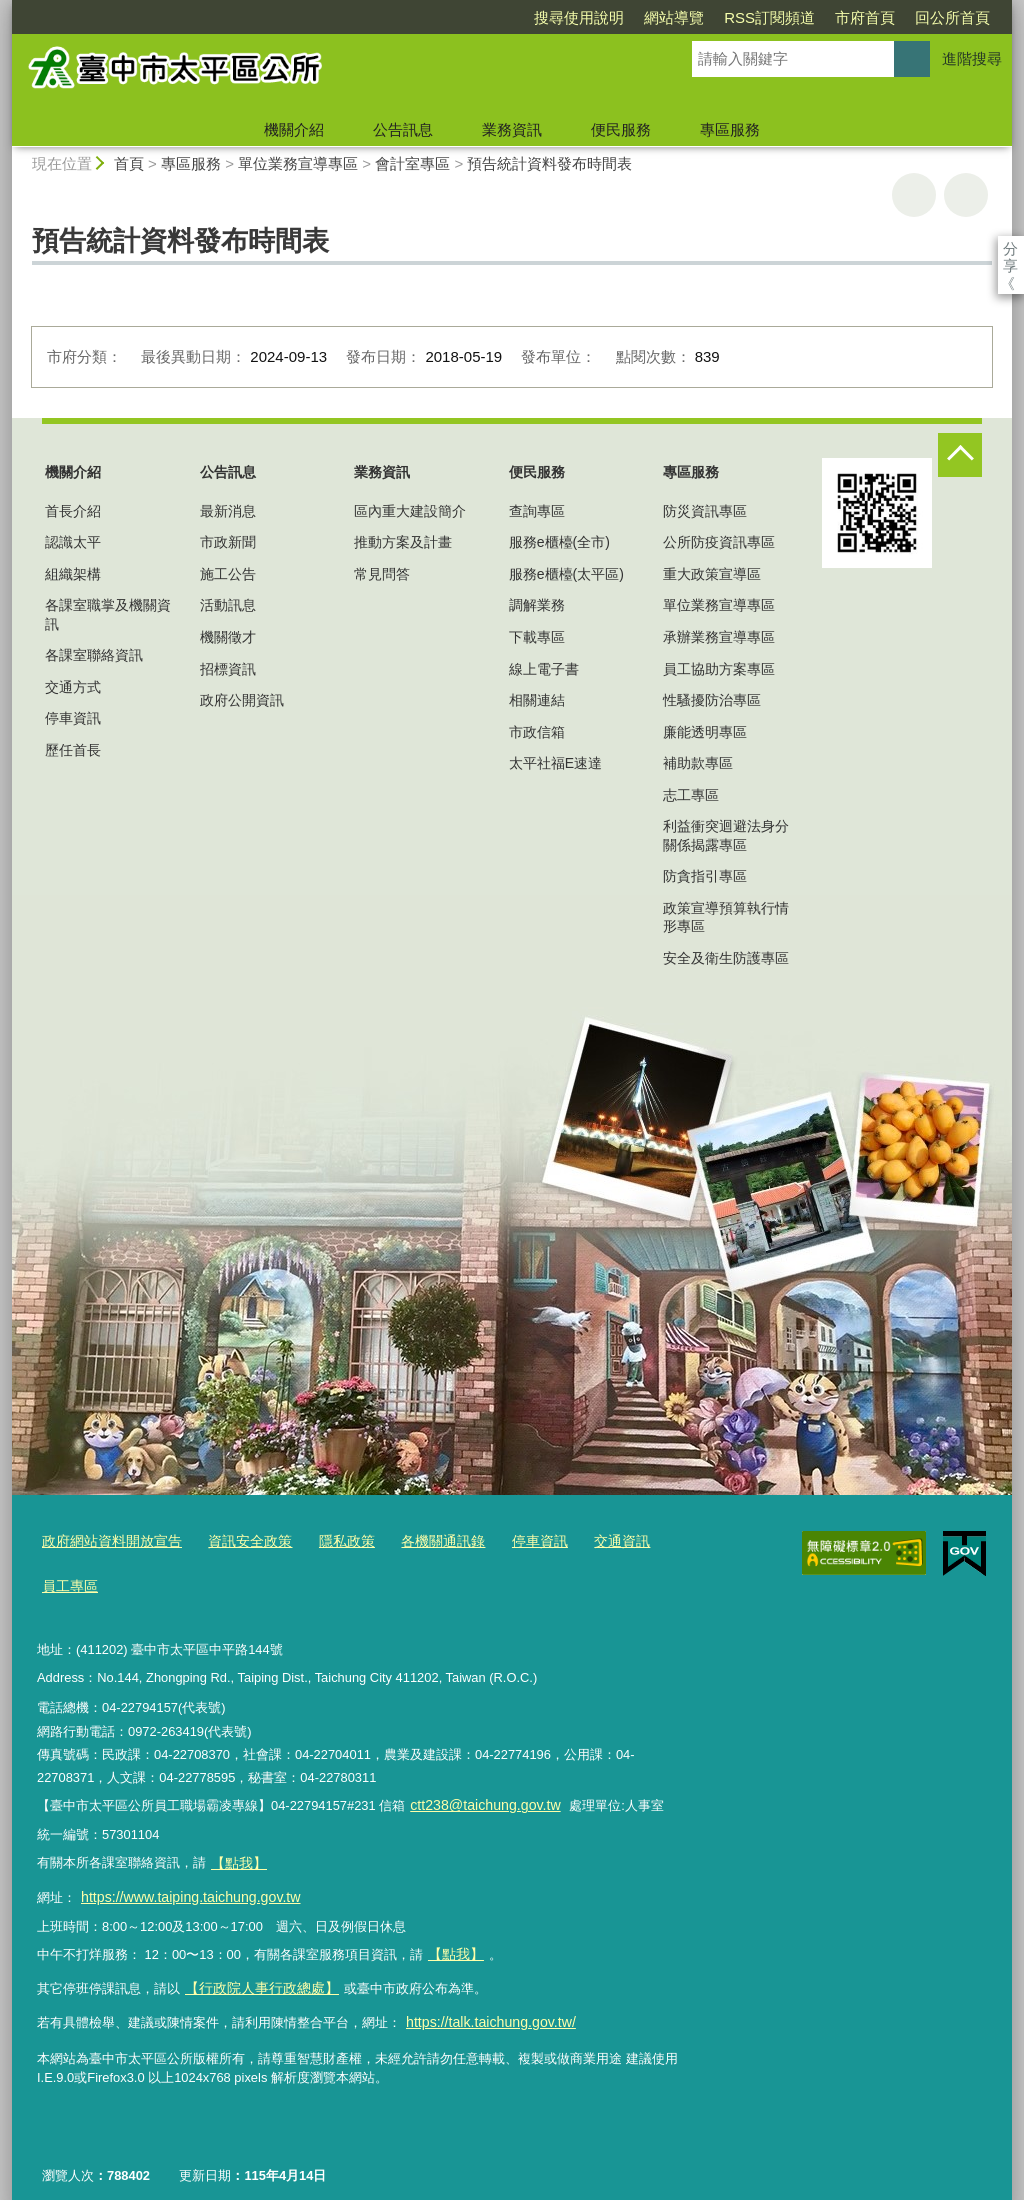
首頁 (129, 163)
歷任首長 (73, 750)
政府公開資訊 (242, 700)
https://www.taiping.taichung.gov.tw (181, 1883)
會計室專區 (412, 163)
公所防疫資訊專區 (719, 542)
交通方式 (73, 687)
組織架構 (73, 574)
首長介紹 (73, 511)
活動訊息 (228, 605)
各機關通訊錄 (420, 1540)
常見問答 (382, 574)
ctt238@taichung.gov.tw (478, 1798)
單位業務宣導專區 (298, 163)
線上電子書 (544, 669)
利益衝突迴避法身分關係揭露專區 (726, 835)
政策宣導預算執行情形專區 (726, 917)
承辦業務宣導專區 (719, 637)
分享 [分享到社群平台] (1010, 248)
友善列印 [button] (914, 195)
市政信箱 (537, 732)
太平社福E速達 (555, 763)
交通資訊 (590, 1540)
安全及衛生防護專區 (726, 958)
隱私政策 (329, 1540)
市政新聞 (228, 542)
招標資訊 (228, 669)
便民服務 (621, 129)
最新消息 (228, 511)
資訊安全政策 (237, 1540)
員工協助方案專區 (719, 669)
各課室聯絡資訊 (94, 655)
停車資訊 (73, 718)
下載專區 (537, 637)
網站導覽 (559, 17)
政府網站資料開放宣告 (107, 1540)
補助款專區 (698, 763)
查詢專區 (537, 511)
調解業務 (537, 605)
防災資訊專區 (705, 511)
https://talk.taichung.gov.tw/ (483, 1999)
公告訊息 (403, 129)
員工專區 (68, 1581)
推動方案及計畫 (403, 542)
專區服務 (730, 129)
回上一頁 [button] (966, 195)
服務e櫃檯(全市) (559, 542)
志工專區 (691, 795)
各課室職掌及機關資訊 (108, 614)
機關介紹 (294, 129)
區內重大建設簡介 (410, 511)
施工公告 (228, 574)
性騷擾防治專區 (712, 700)
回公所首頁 (837, 17)
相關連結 (537, 700)
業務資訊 (512, 129)
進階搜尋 (972, 58)
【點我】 (454, 1937)
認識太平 (73, 542)
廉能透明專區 (705, 732)
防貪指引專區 (705, 876)
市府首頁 (750, 17)
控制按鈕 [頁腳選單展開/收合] (960, 455)
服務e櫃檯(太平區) (566, 574)
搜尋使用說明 (464, 17)
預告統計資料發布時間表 (549, 163)
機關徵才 (228, 637)
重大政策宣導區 (712, 574)
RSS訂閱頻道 (654, 17)
